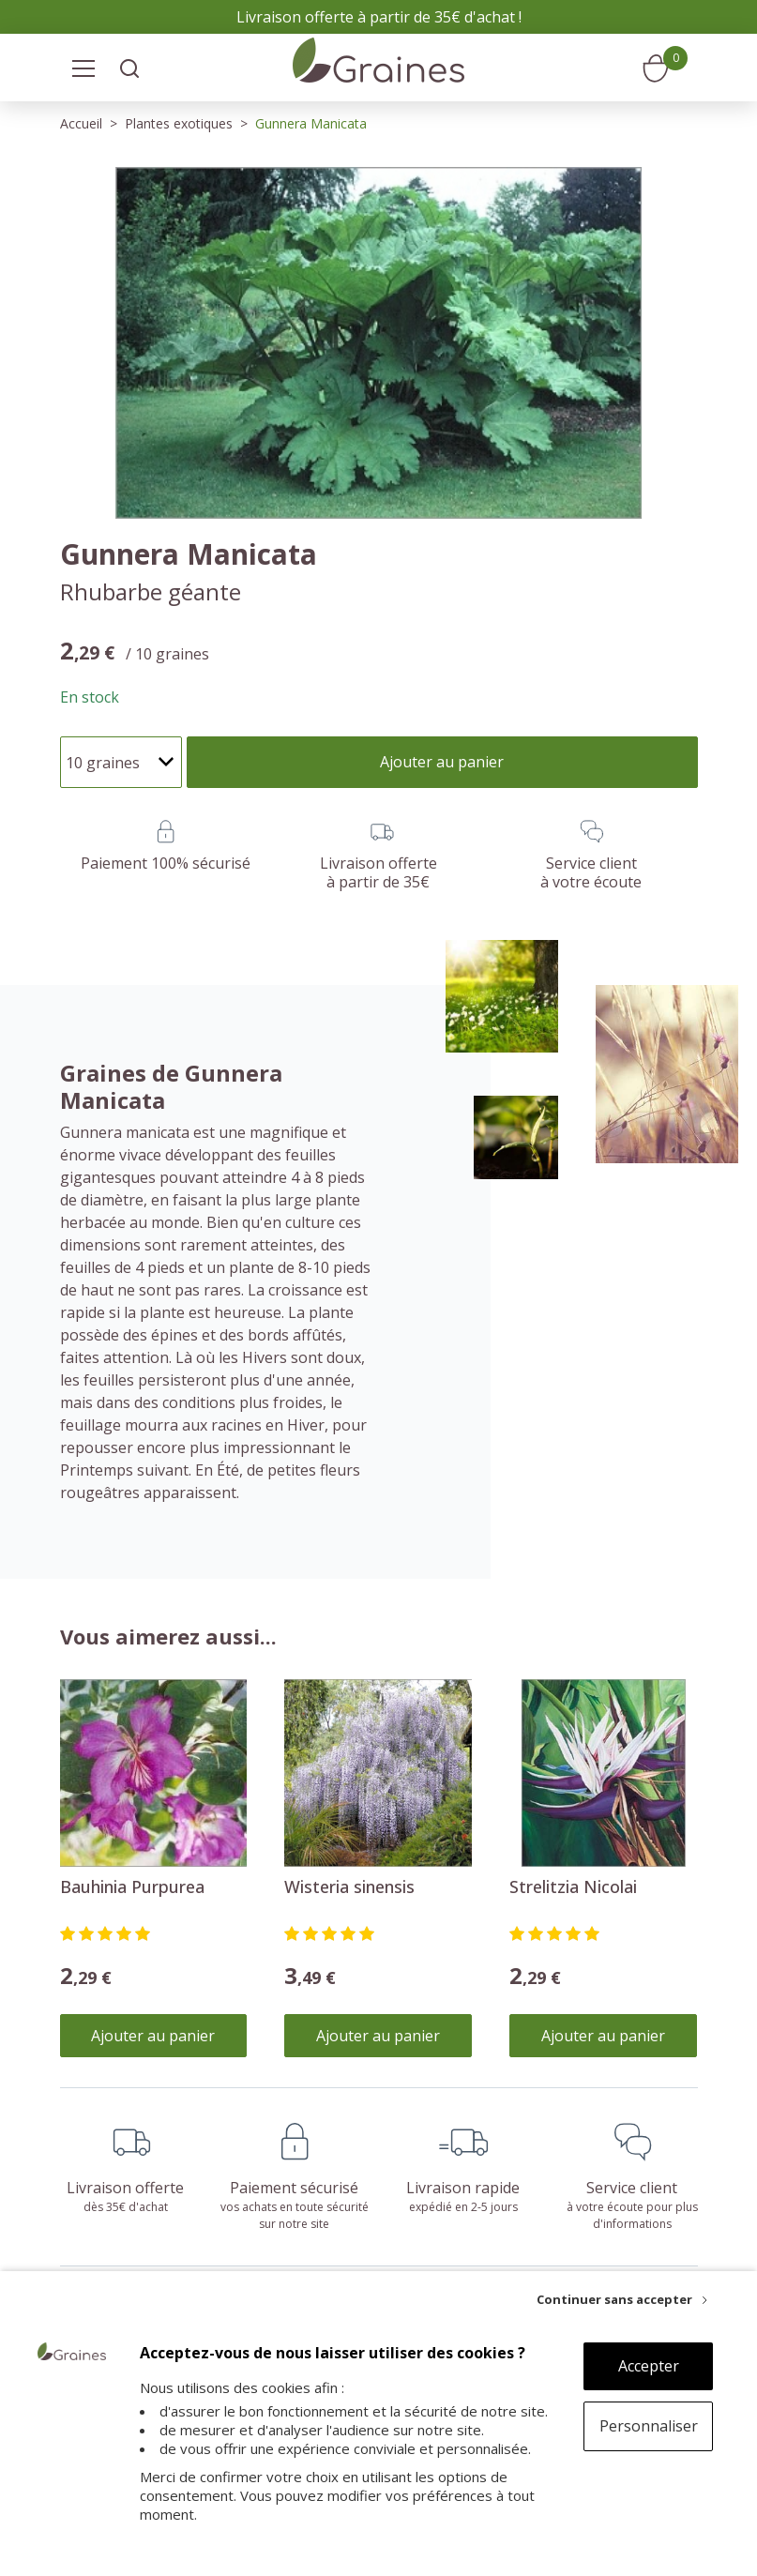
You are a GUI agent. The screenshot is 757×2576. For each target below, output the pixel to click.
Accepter (648, 2366)
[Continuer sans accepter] (621, 2299)
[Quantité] (121, 762)
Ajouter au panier (153, 2035)
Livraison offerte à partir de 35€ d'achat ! (379, 17)
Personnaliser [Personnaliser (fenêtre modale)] (648, 2426)
